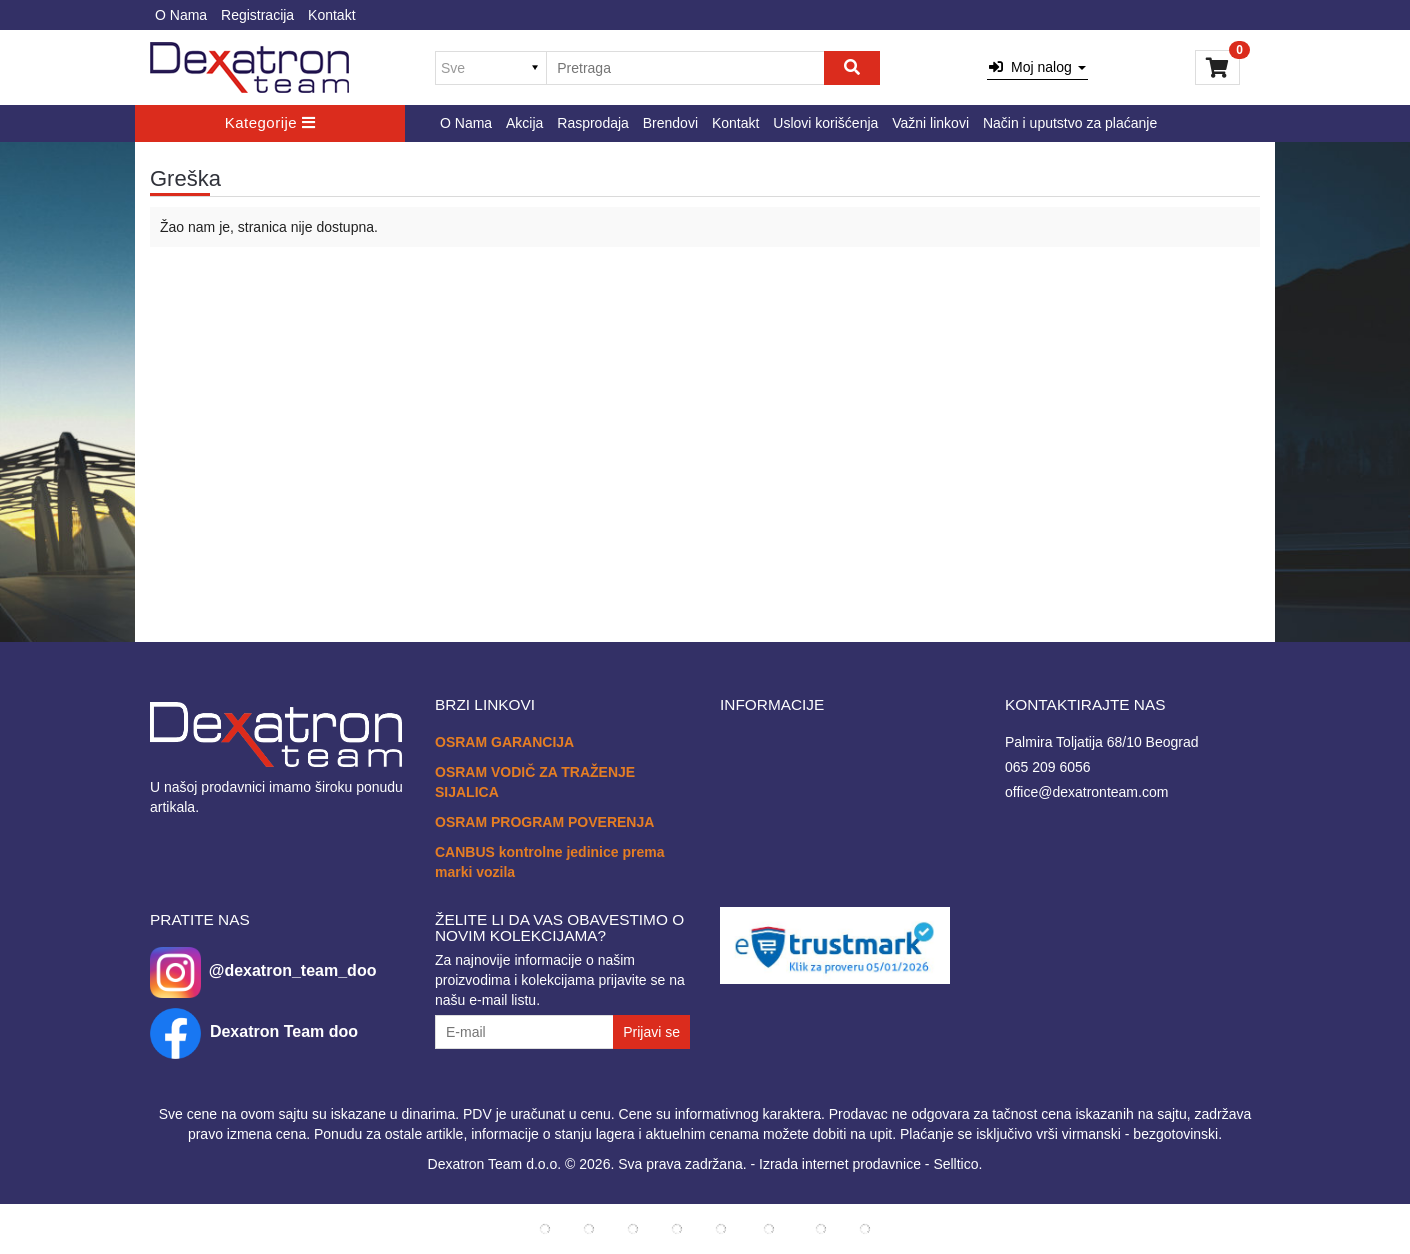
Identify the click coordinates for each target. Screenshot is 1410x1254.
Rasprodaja (593, 123)
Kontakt (331, 15)
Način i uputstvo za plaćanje (1070, 123)
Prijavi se (651, 1032)
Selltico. (957, 1164)
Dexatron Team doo (284, 1031)
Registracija (257, 15)
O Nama (181, 15)
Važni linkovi (930, 123)
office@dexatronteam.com (1086, 792)
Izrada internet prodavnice (840, 1164)
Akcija (524, 123)
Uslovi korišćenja (825, 123)
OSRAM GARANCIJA (504, 742)
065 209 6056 (1048, 767)
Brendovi (670, 123)
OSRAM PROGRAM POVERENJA (544, 822)
